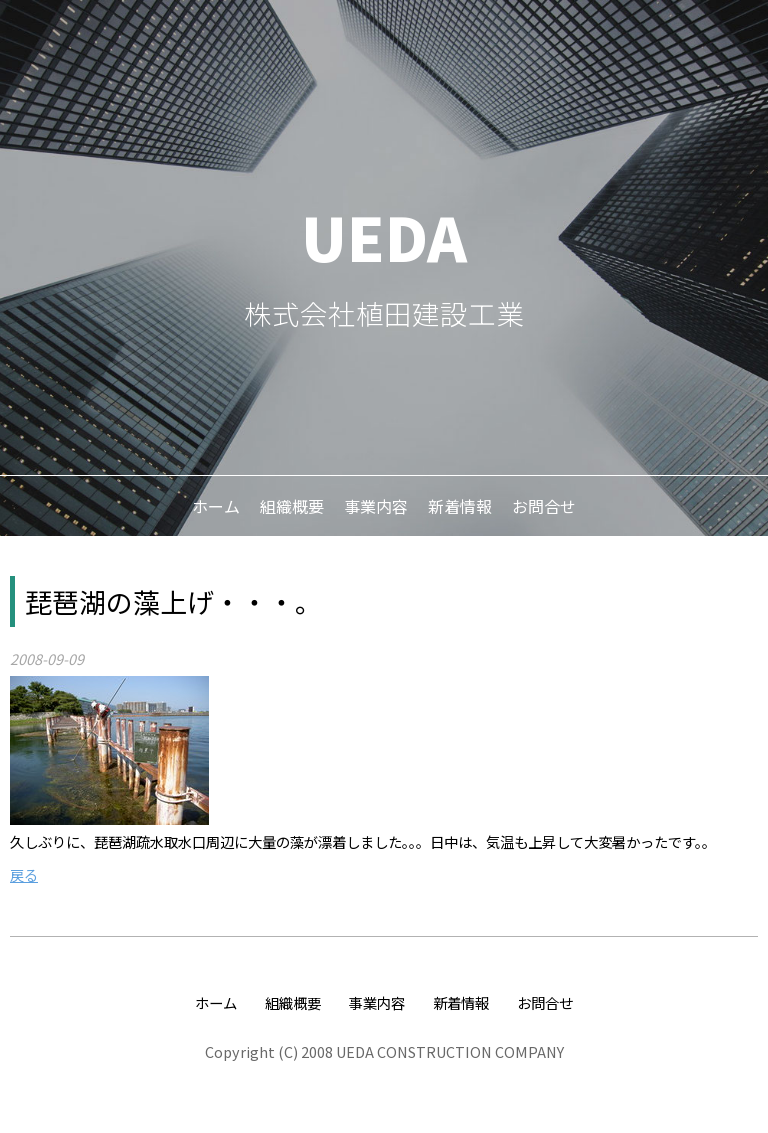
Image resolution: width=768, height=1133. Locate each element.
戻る (24, 874)
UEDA (384, 235)
